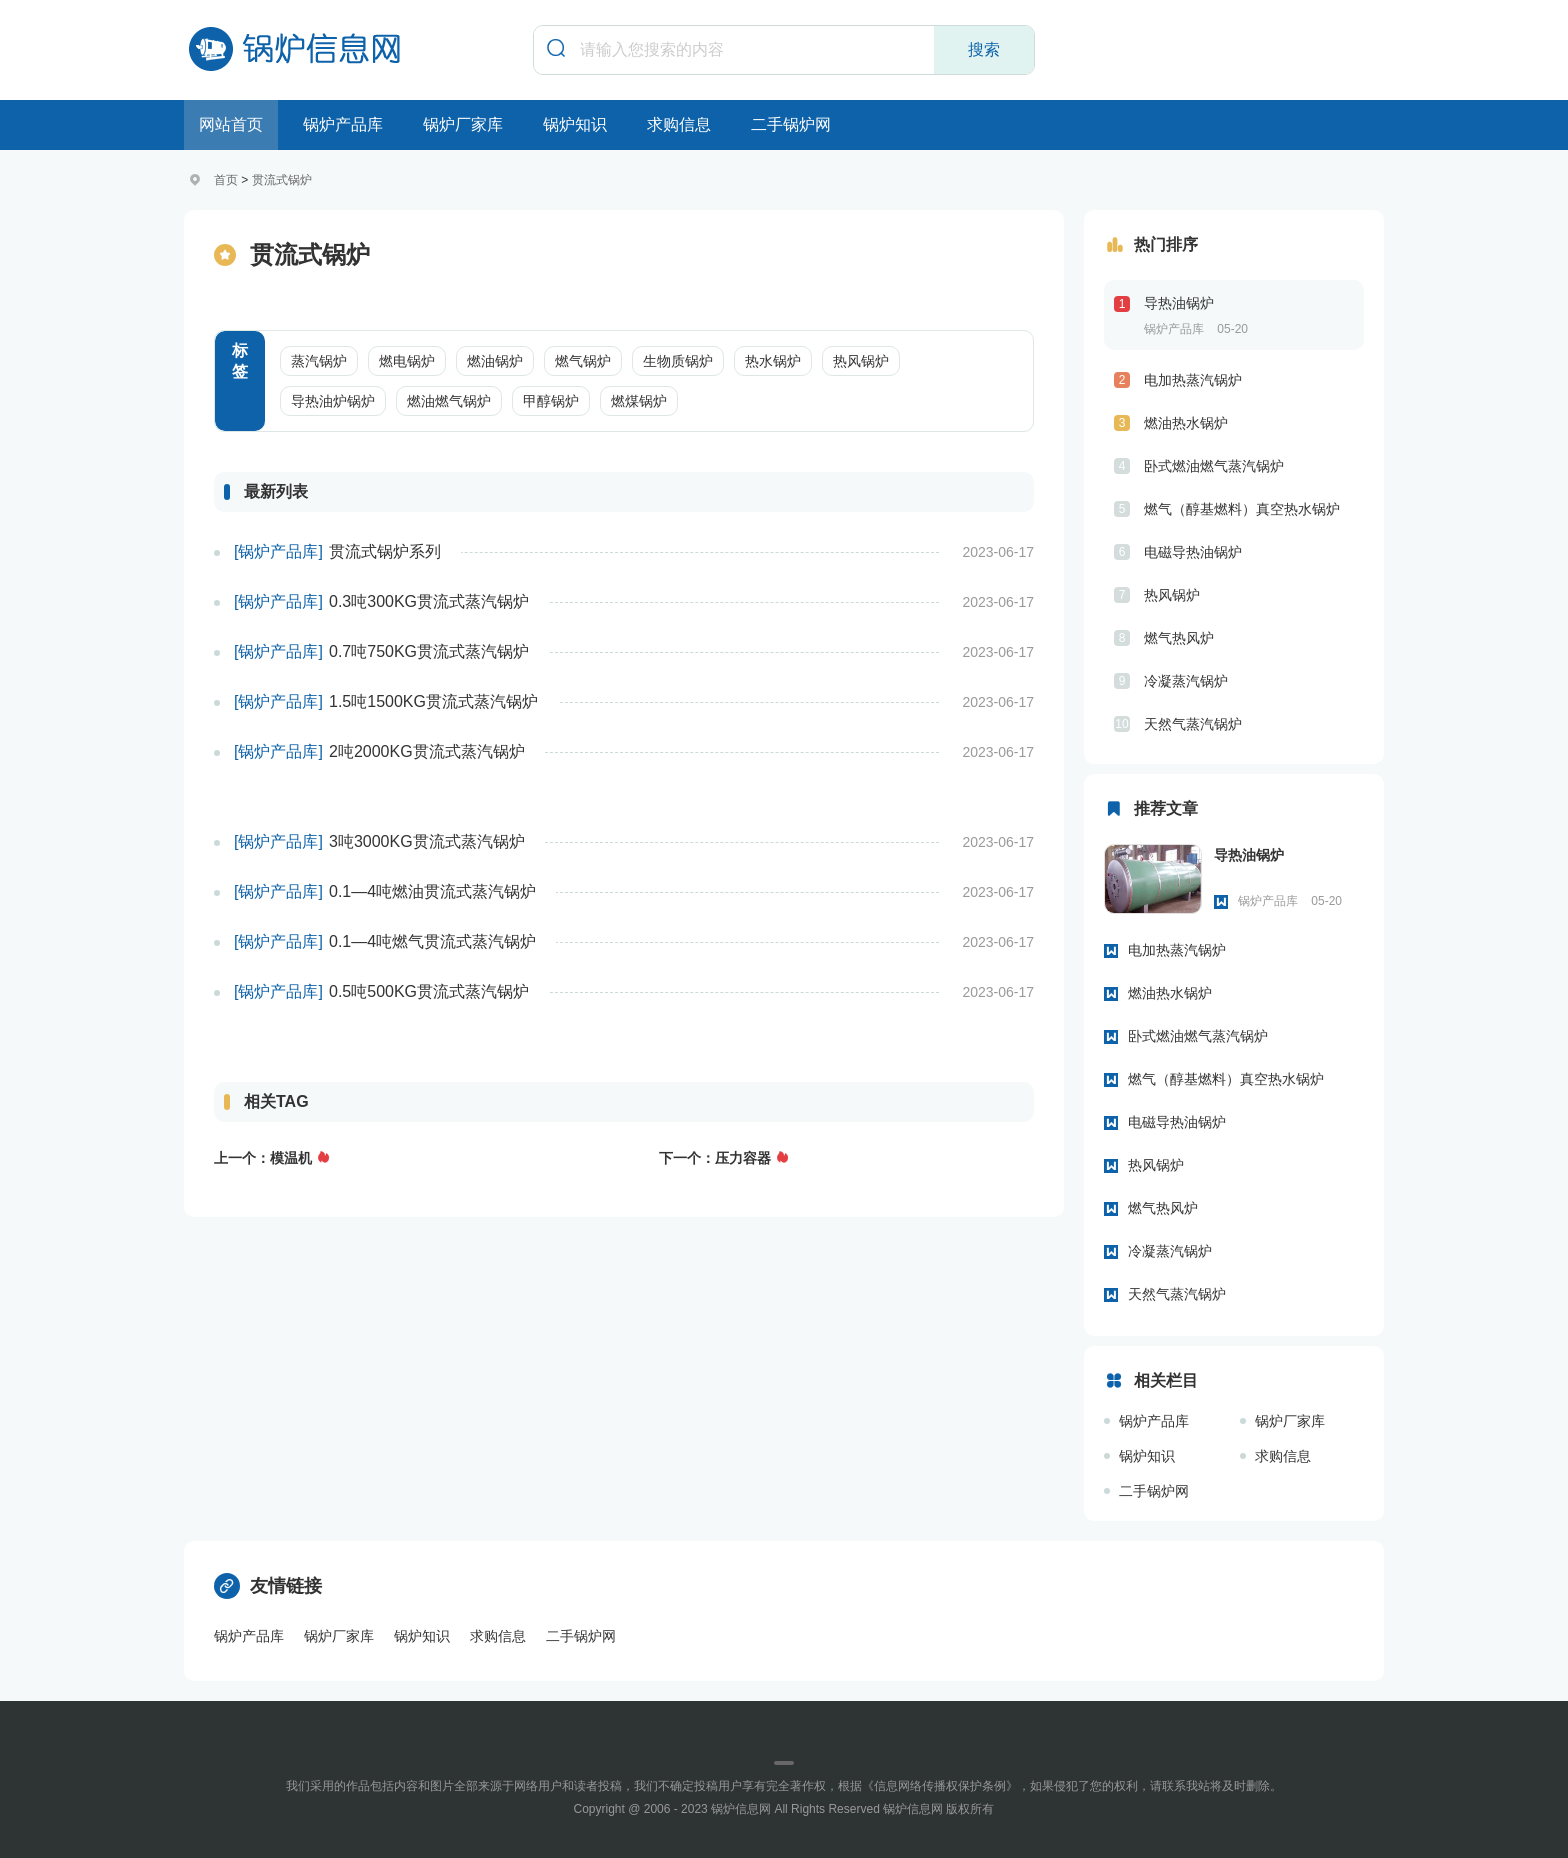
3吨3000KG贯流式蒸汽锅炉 (427, 841)
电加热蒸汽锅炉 (1193, 380)
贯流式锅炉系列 (385, 551)
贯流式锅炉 (282, 180)
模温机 (291, 1158)
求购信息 (679, 124)
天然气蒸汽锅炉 (1193, 724)
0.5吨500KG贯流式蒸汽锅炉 (429, 991)
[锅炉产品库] (278, 551)
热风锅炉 (861, 361)
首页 (226, 180)
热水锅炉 (773, 361)
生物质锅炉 (678, 361)
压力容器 (743, 1158)
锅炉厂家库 (463, 124)
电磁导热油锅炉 (1193, 552)
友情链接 (268, 1586)
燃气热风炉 (1179, 638)
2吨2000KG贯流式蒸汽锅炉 (427, 751)
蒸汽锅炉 (319, 361)
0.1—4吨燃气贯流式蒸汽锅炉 (432, 941)
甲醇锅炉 (551, 401)
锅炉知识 (575, 124)
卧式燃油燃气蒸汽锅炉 (1214, 466)
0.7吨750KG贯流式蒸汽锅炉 (429, 651)
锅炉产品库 (343, 124)
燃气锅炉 (583, 361)
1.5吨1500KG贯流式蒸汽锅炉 (433, 701)
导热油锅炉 (1179, 303)
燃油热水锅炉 (1186, 423)
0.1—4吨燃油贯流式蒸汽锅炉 (432, 891)
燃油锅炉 (495, 361)
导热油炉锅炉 (333, 401)
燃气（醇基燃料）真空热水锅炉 (1242, 509)
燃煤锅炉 (639, 401)
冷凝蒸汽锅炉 (1186, 681)
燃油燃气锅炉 (449, 401)
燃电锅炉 (407, 361)
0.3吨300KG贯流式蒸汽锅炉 (429, 601)
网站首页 (231, 124)
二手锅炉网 (791, 124)
